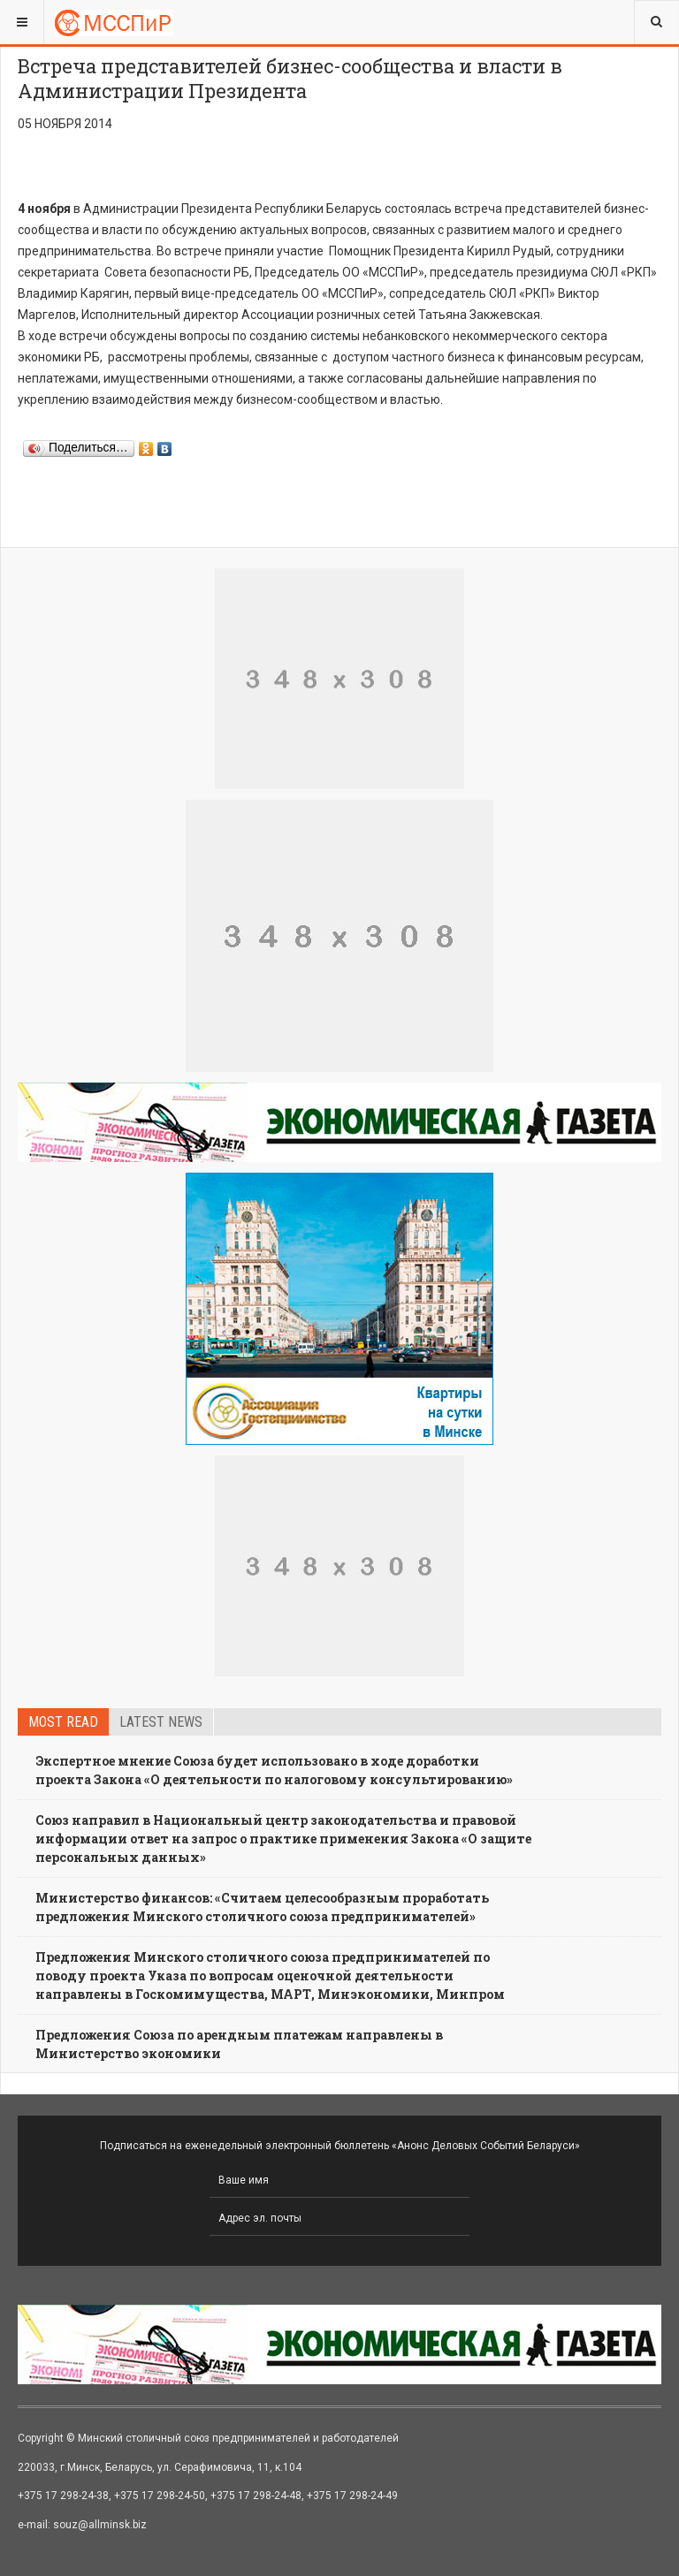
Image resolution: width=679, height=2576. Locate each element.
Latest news (160, 1722)
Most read (63, 1722)
